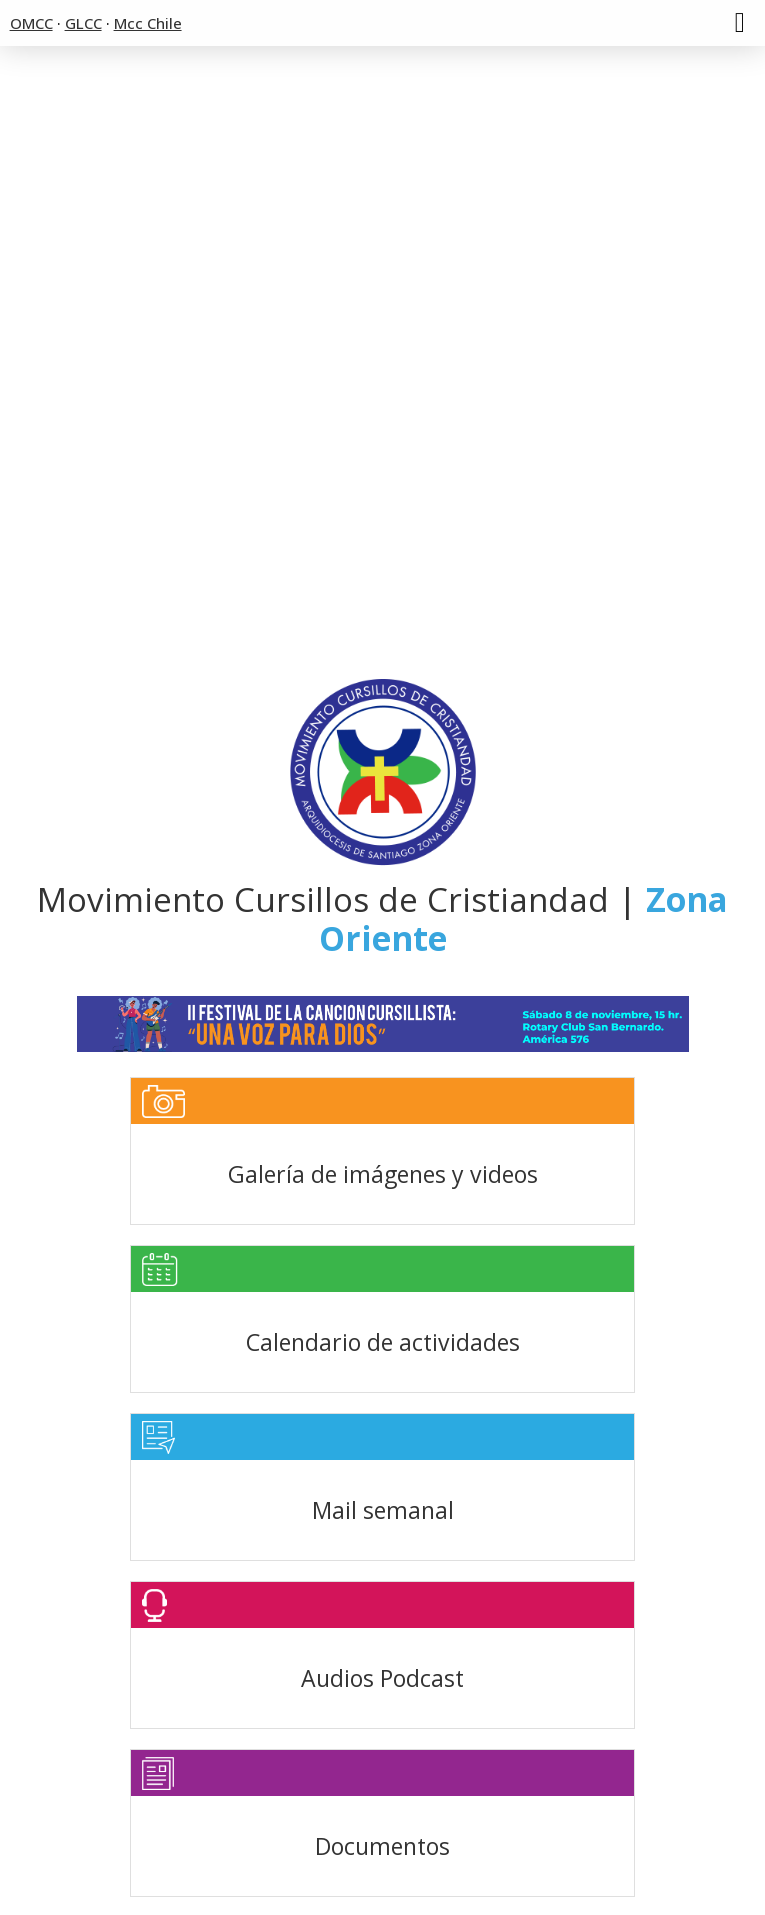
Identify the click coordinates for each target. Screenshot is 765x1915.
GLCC (83, 23)
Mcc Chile (148, 23)
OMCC (31, 23)
